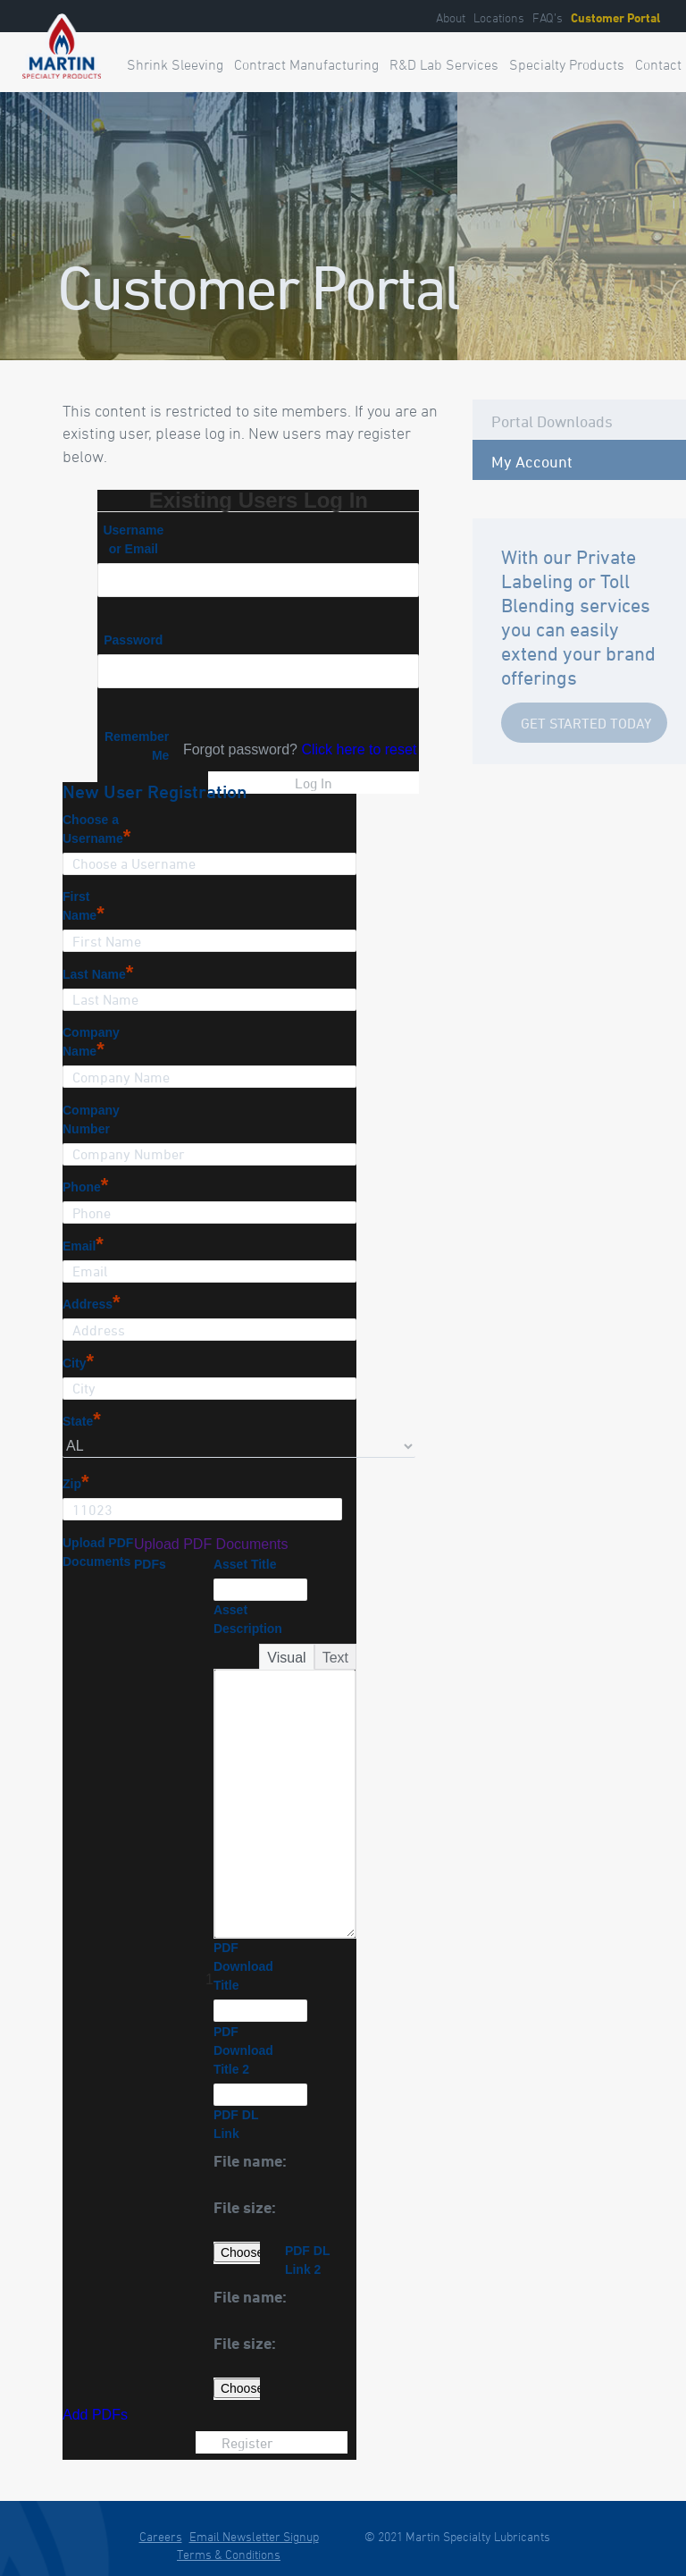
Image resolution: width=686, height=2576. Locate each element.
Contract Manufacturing (306, 64)
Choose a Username (96, 829)
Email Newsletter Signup (254, 2536)
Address (92, 1304)
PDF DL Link (235, 2124)
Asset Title (245, 1564)
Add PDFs (95, 2414)
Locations (498, 17)
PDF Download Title (243, 1966)
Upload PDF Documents (98, 1552)
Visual (286, 1657)
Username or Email (133, 539)
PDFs (150, 1564)
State (82, 1421)
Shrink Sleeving (175, 64)
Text (335, 1657)
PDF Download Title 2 (243, 2050)
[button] (284, 2163)
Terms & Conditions (228, 2554)
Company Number (91, 1119)
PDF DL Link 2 (307, 2260)
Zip (76, 1484)
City (78, 1363)
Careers (160, 2536)
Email (83, 1246)
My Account (532, 461)
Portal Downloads (552, 421)
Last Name (98, 974)
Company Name (91, 1042)
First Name (84, 906)
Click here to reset (358, 749)
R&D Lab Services (443, 64)
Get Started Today (586, 723)
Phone (85, 1187)
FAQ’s (547, 17)
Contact (658, 64)
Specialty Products (566, 64)
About (450, 17)
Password (133, 640)
